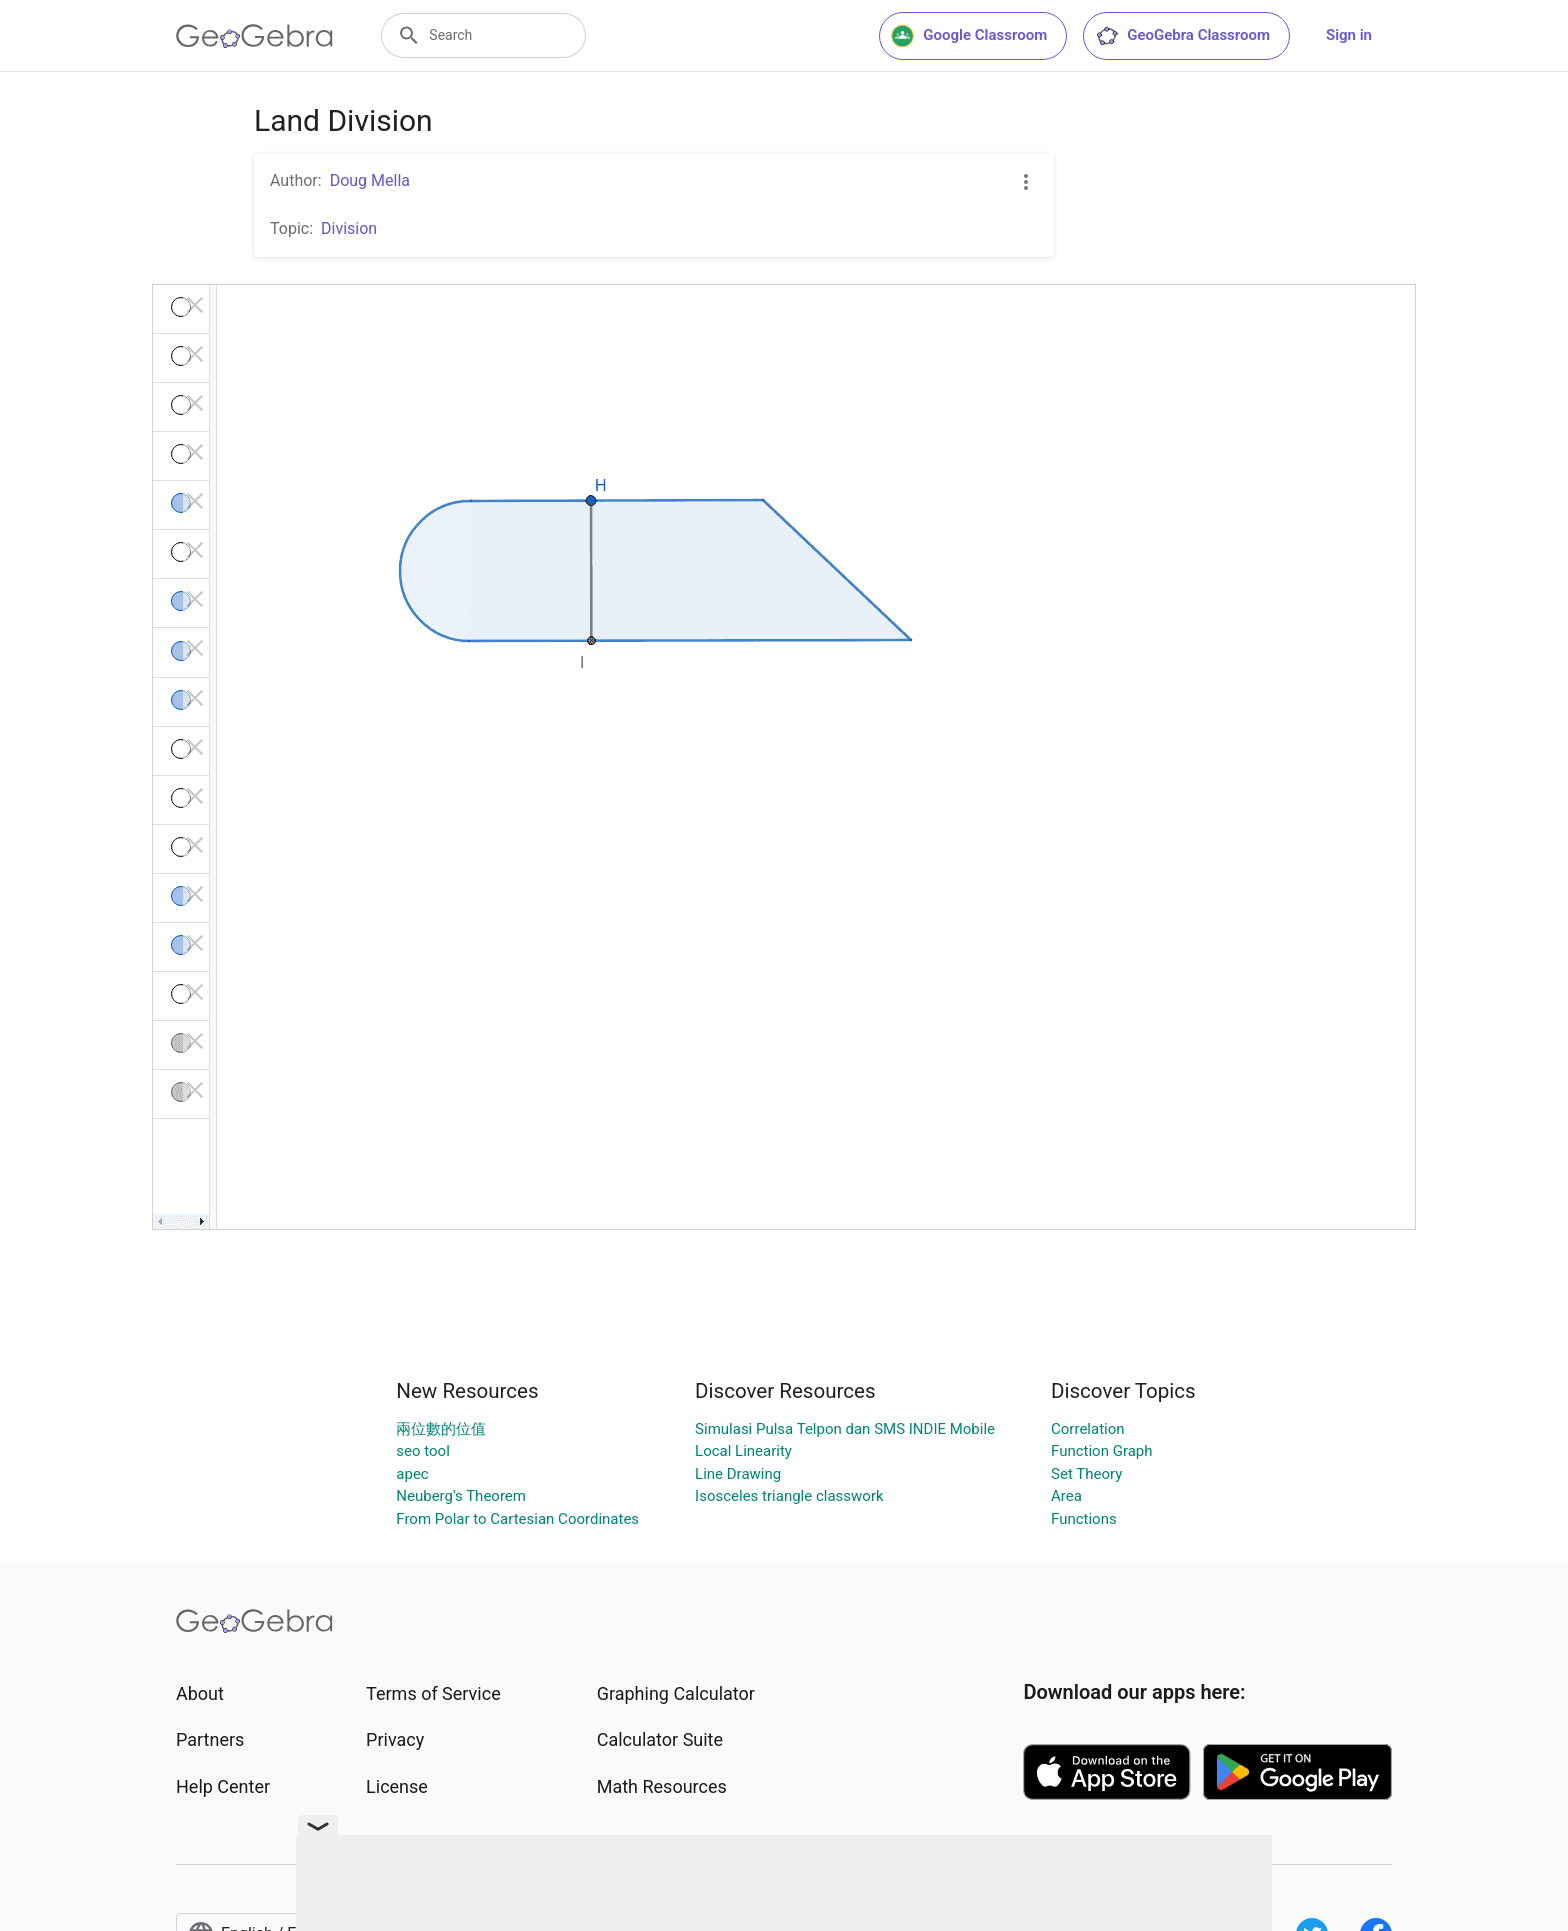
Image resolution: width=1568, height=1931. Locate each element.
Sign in (1349, 35)
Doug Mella (370, 180)
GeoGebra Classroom (1182, 36)
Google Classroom (969, 36)
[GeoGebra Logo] (254, 36)
